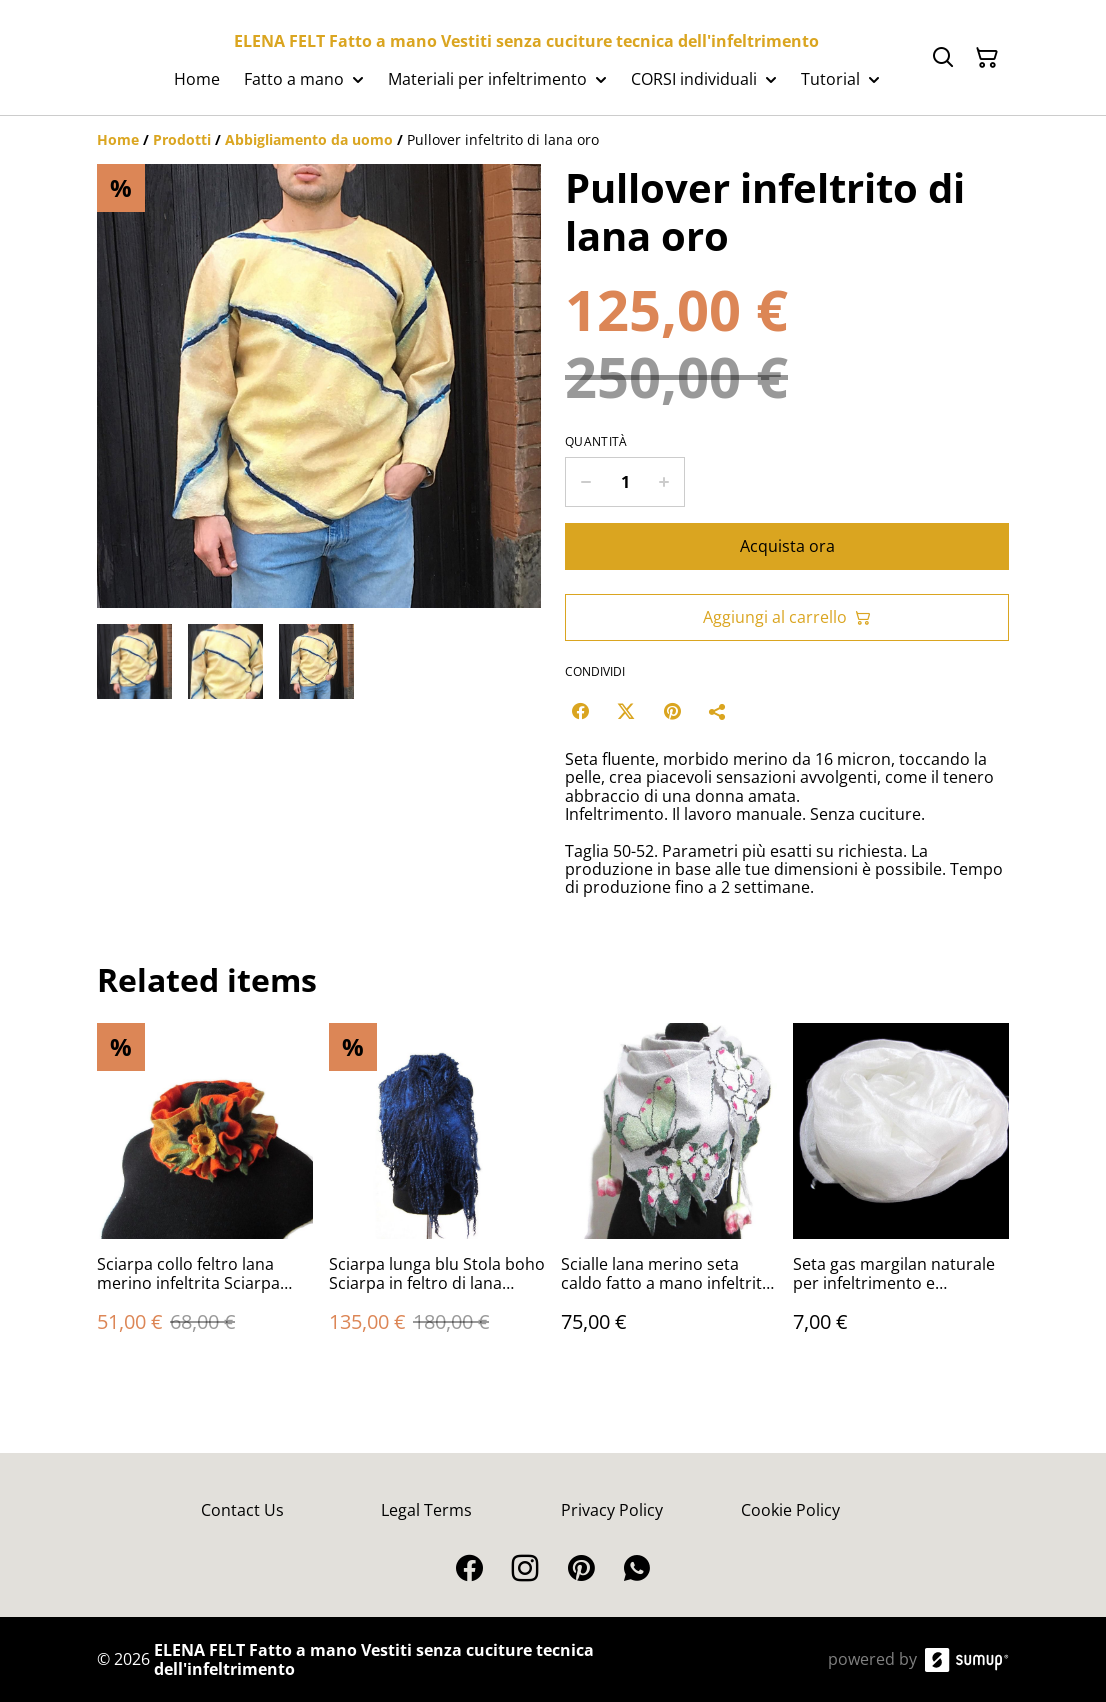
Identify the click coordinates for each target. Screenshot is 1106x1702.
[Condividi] (718, 711)
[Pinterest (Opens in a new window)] (672, 711)
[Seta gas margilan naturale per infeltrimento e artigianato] (901, 1197)
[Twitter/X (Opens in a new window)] (626, 711)
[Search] (943, 58)
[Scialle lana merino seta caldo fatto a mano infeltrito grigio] (669, 1197)
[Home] (118, 139)
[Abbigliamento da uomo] (309, 139)
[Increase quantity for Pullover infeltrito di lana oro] (664, 482)
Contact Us (242, 1510)
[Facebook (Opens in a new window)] (580, 711)
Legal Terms (426, 1510)
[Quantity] (625, 482)
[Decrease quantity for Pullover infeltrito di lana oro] (585, 482)
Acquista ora (787, 546)
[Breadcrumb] (553, 140)
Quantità (596, 442)
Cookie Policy (790, 1510)
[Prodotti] (182, 139)
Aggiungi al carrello (787, 617)
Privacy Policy (612, 1510)
